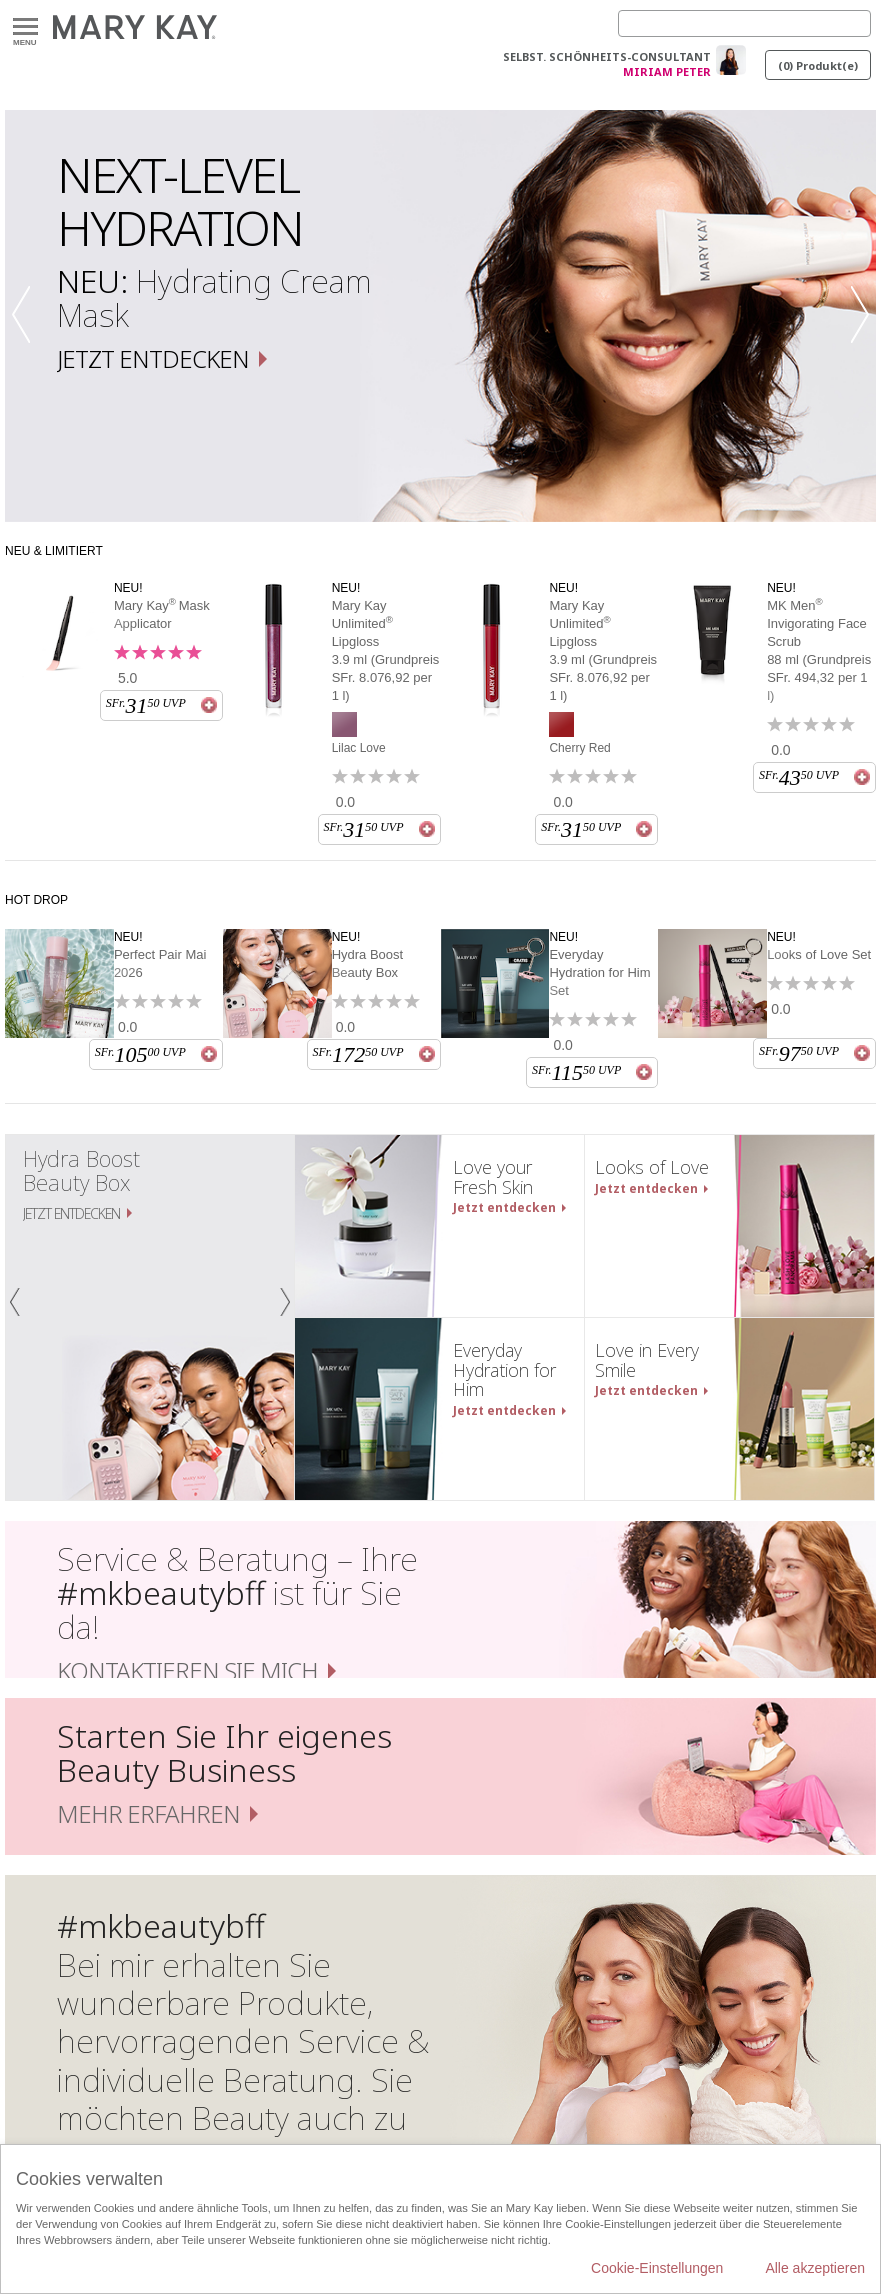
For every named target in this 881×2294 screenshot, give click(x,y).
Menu (25, 27)
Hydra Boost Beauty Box (368, 963)
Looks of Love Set (819, 954)
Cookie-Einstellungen (657, 2268)
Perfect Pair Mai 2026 (160, 963)
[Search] (744, 23)
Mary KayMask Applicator (162, 614)
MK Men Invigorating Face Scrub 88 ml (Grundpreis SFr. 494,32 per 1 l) (819, 650)
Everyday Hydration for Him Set (599, 972)
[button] (27, 316)
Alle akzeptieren (815, 2268)
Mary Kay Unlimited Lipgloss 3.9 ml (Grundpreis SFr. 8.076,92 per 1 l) (386, 650)
